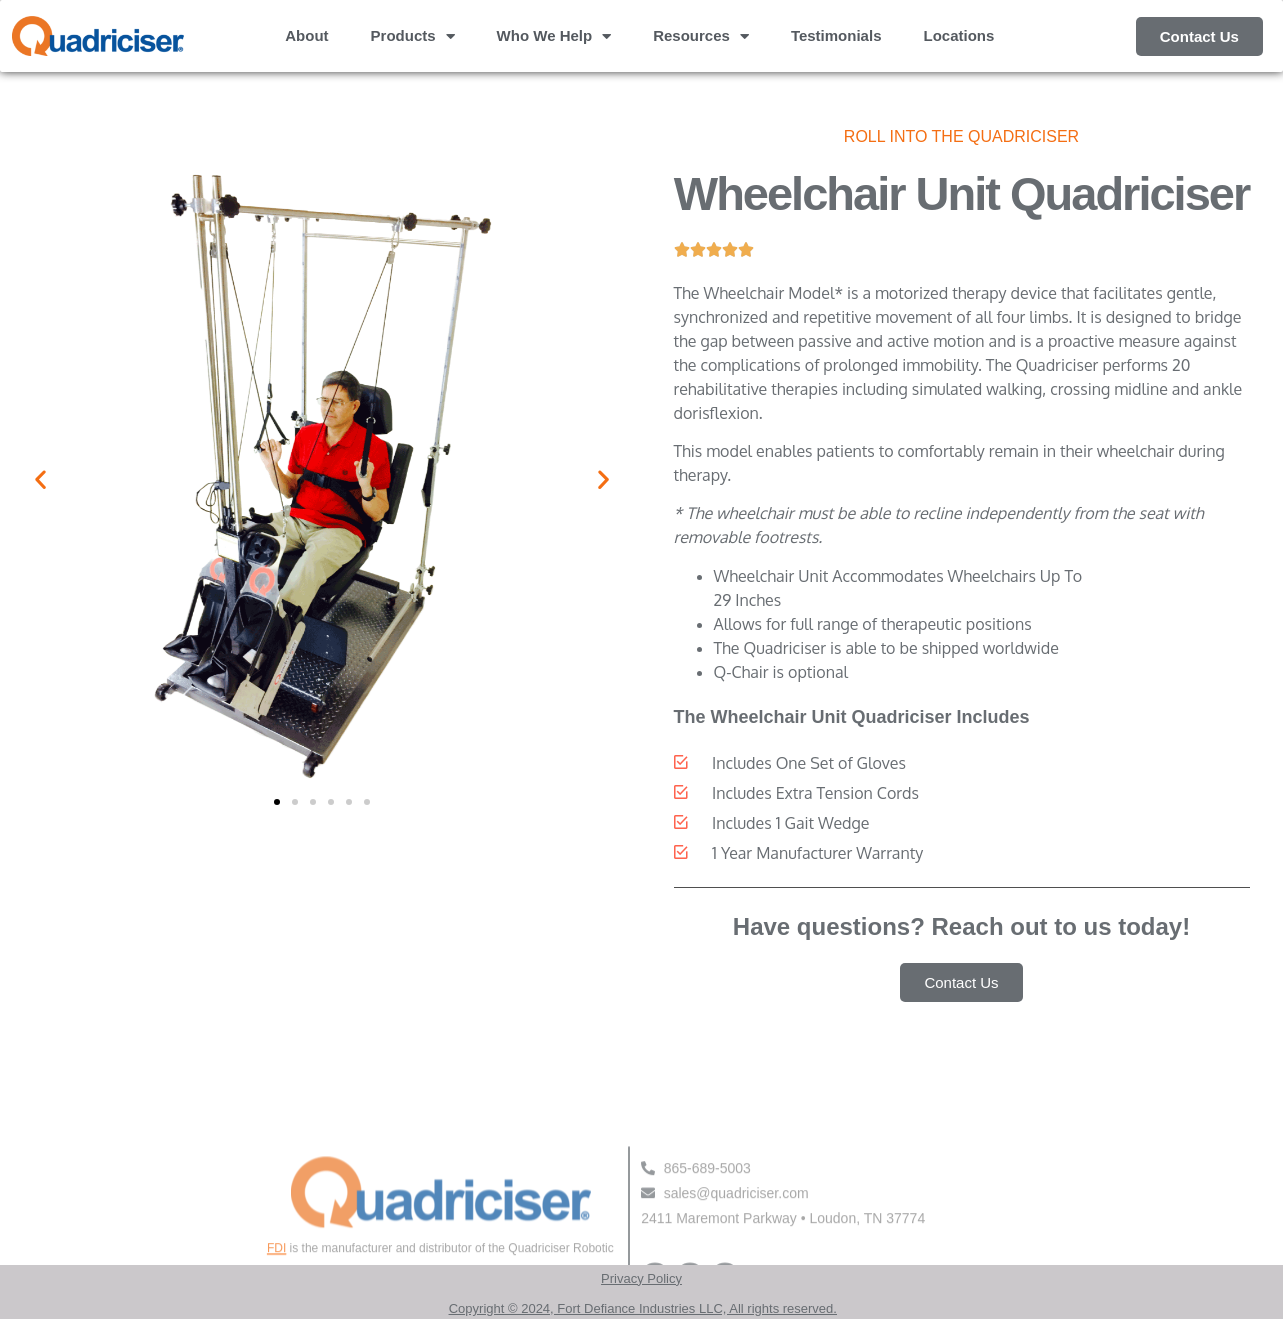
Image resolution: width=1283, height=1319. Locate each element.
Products (413, 36)
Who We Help (554, 36)
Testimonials (836, 35)
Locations (958, 35)
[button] (40, 479)
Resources (701, 36)
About (306, 35)
